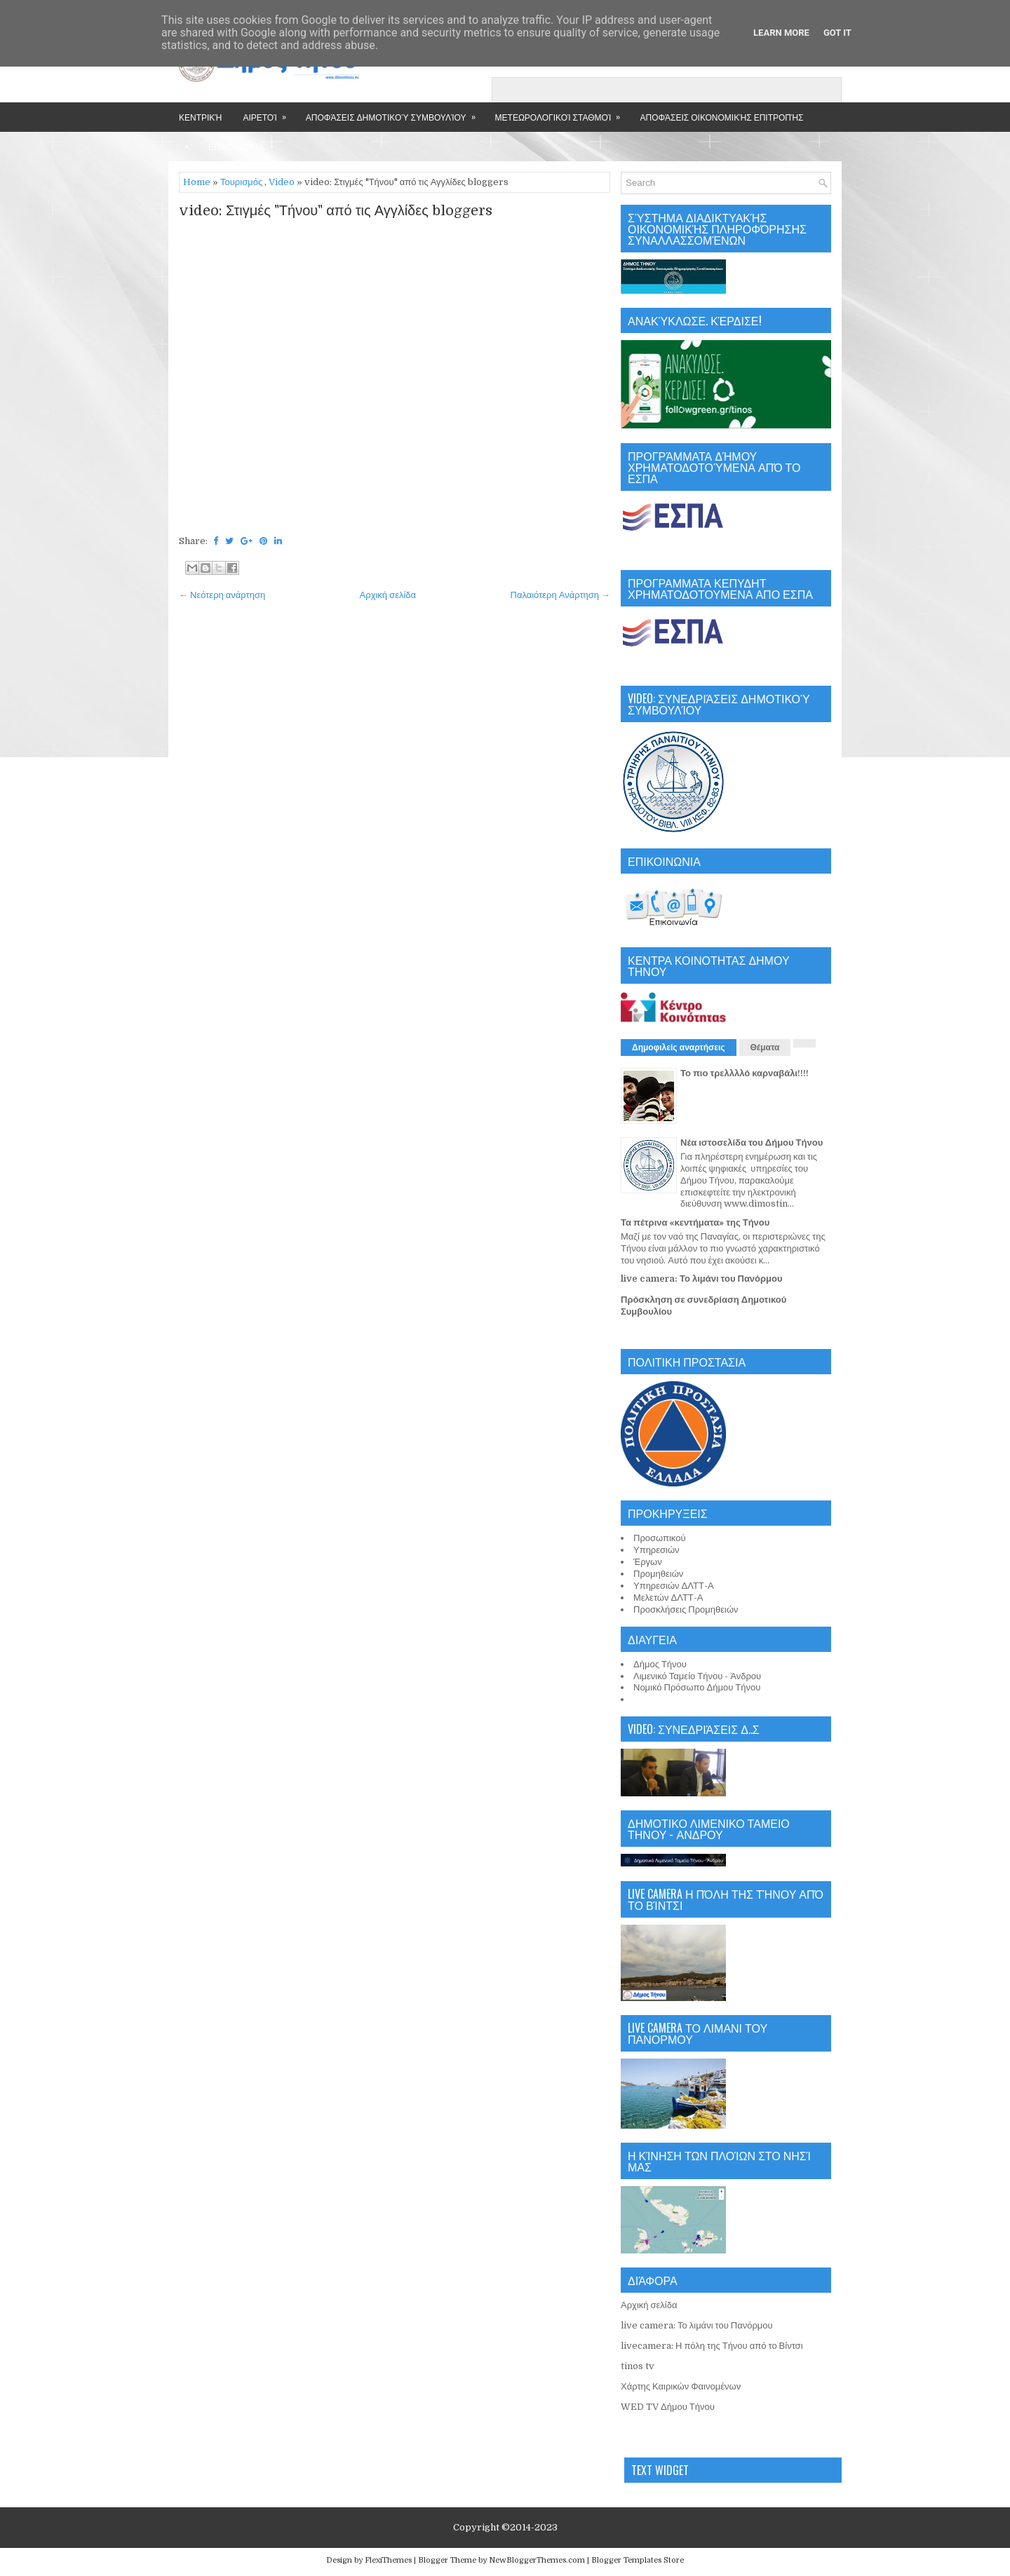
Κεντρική (200, 117)
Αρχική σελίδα (388, 595)
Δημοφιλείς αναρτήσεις (678, 1047)
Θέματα (765, 1047)
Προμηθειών (658, 1573)
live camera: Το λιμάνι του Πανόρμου (702, 1278)
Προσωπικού (659, 1538)
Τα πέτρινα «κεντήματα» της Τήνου (695, 1222)
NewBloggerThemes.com (537, 2560)
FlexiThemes (388, 2560)
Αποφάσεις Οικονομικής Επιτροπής (721, 117)
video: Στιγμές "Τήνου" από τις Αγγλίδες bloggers (335, 211)
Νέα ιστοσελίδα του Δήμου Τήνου (751, 1142)
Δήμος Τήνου (660, 1664)
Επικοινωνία (236, 146)
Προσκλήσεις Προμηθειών (686, 1609)
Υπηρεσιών (656, 1550)
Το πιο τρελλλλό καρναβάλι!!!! (744, 1073)
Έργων (647, 1562)
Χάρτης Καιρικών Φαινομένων (681, 2386)
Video (282, 182)
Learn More (781, 32)
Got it (837, 32)
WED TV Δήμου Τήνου (668, 2406)
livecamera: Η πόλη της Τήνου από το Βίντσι (712, 2345)
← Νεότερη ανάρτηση (222, 595)
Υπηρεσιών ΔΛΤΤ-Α (673, 1585)
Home (196, 182)
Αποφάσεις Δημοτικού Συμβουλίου (395, 112)
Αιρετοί (269, 112)
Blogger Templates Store (637, 2560)
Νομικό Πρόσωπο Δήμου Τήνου (696, 1687)
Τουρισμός (241, 182)
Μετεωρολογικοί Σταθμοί (562, 112)
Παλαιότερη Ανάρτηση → (561, 595)
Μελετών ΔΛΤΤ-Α (668, 1597)
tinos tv (637, 2366)
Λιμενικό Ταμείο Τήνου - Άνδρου (697, 1676)
